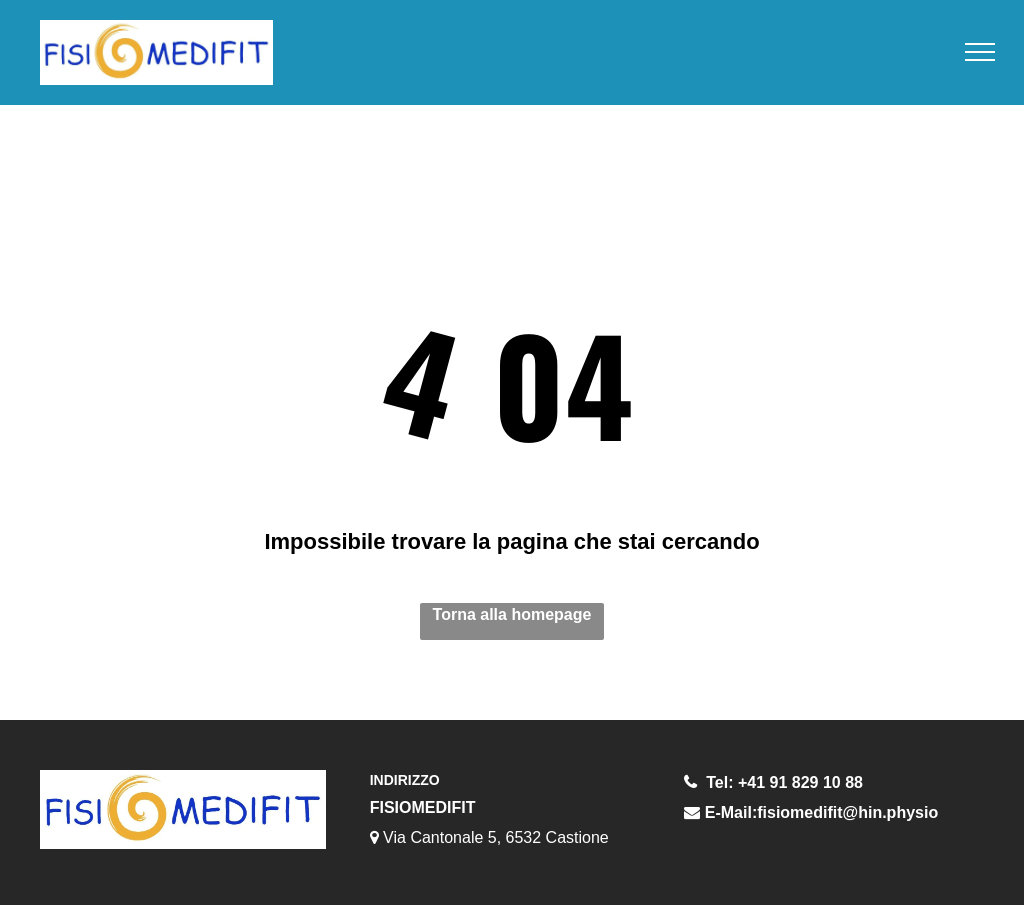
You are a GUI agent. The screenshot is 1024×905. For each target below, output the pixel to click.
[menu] (980, 52)
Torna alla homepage (512, 614)
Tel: (719, 782)
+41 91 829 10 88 (800, 782)
